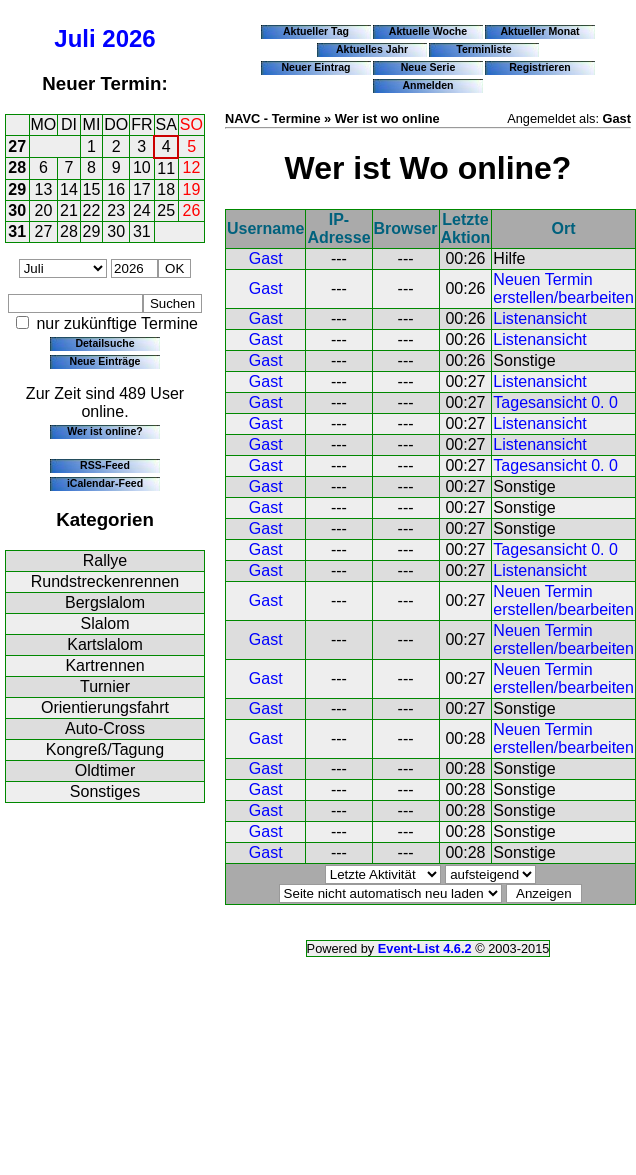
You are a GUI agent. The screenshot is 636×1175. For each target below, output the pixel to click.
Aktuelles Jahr (372, 49)
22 (92, 210)
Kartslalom (105, 644)
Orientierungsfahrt (105, 707)
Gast (266, 258)
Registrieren (540, 67)
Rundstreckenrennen (105, 581)
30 (17, 210)
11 (166, 168)
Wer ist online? (104, 431)
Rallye (105, 560)
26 (192, 210)
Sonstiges (105, 791)
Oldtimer (105, 770)
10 (142, 167)
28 (17, 167)
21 (69, 210)
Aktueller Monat (539, 31)
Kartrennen (104, 665)
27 (17, 146)
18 (166, 189)
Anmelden (428, 85)
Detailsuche (104, 343)
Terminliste (483, 49)
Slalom (105, 623)
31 (17, 231)
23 (116, 210)
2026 (128, 38)
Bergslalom (105, 602)
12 (192, 167)
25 (166, 210)
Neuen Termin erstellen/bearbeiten (563, 288)
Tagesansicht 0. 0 (555, 402)
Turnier (105, 686)
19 (192, 189)
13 (44, 189)
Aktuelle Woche (428, 31)
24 (142, 210)
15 (92, 189)
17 (142, 189)
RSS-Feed (105, 465)
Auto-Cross (105, 728)
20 (44, 210)
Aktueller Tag (316, 31)
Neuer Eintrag (315, 67)
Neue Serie (428, 67)
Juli (74, 38)
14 (69, 189)
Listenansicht (539, 318)
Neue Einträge (105, 361)
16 (116, 189)
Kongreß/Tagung (105, 749)
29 (17, 189)
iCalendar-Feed (105, 483)
